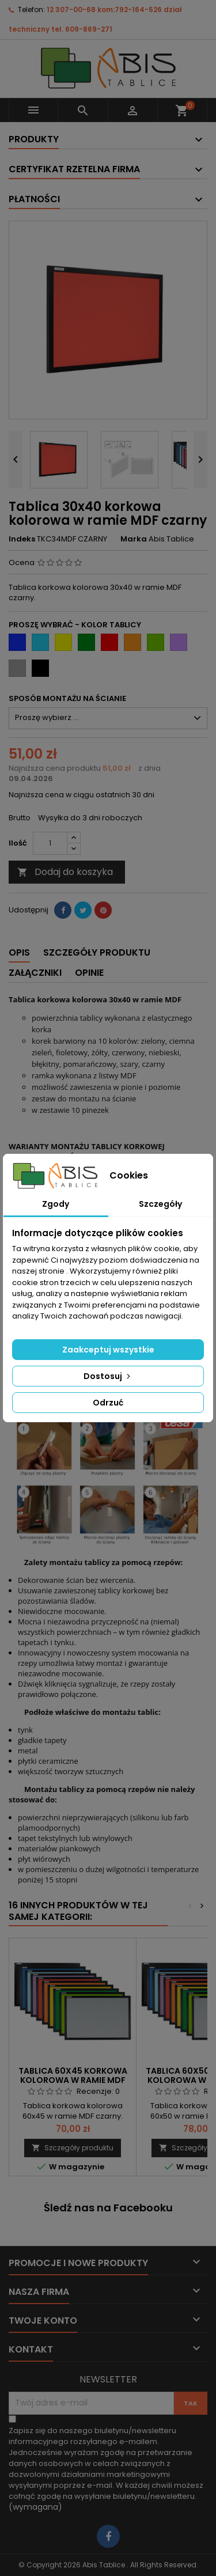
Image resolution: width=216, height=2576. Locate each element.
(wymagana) (106, 2468)
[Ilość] (50, 843)
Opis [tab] (19, 952)
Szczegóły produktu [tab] (96, 952)
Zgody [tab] (55, 1204)
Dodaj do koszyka (65, 871)
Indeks (22, 539)
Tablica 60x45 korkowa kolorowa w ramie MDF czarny (72, 2080)
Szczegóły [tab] (160, 1204)
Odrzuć (108, 1402)
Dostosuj (108, 1376)
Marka (133, 539)
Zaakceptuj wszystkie (108, 1349)
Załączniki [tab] (35, 972)
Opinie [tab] (89, 972)
